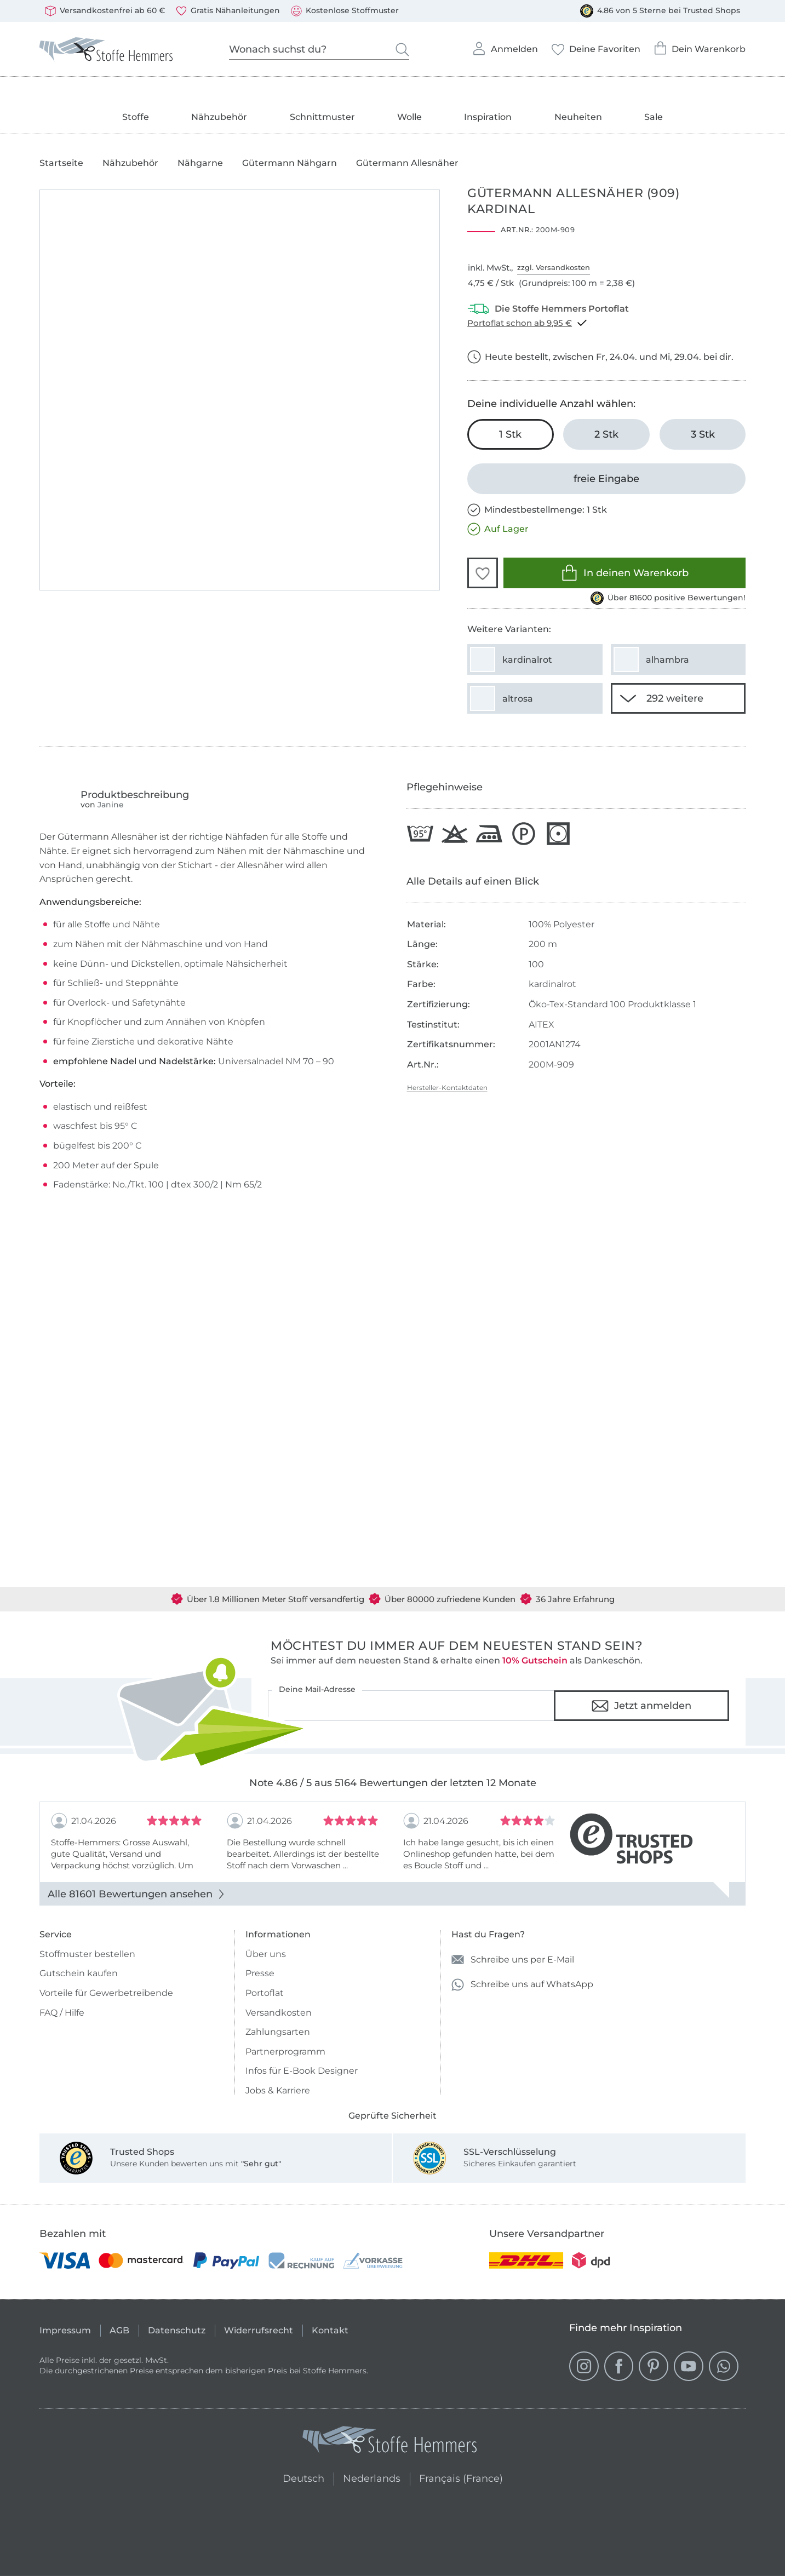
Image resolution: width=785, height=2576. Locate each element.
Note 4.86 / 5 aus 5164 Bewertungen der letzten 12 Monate (392, 1783)
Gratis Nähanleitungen (228, 10)
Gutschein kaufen (78, 1973)
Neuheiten (578, 117)
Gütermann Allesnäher (407, 163)
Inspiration (488, 117)
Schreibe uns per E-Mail (512, 1959)
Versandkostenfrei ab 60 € (105, 10)
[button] (482, 573)
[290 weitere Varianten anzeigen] (678, 698)
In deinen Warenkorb (625, 572)
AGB (119, 2330)
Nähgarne (200, 163)
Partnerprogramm (285, 2051)
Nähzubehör (219, 117)
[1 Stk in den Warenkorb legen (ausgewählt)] (510, 434)
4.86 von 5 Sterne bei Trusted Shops (660, 11)
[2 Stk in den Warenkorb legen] (606, 434)
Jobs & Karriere (277, 2090)
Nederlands (372, 2477)
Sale (653, 117)
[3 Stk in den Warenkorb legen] (703, 434)
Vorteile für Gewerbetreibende (106, 1993)
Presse (259, 1973)
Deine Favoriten (596, 46)
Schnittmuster (322, 117)
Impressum (65, 2330)
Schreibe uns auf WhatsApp (522, 1984)
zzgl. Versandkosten (553, 267)
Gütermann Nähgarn (289, 163)
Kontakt (330, 2330)
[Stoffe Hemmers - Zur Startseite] (389, 2442)
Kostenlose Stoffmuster (345, 10)
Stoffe (135, 117)
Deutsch (298, 2477)
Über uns (265, 1954)
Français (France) (461, 2477)
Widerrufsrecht (258, 2330)
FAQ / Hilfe (61, 2012)
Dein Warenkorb (699, 45)
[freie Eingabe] (606, 478)
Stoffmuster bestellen (87, 1954)
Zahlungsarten (277, 2032)
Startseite (61, 163)
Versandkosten (278, 2012)
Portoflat (264, 1993)
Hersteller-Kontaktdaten (447, 1087)
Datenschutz (176, 2330)
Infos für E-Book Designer (301, 2071)
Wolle (409, 117)
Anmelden (505, 45)
